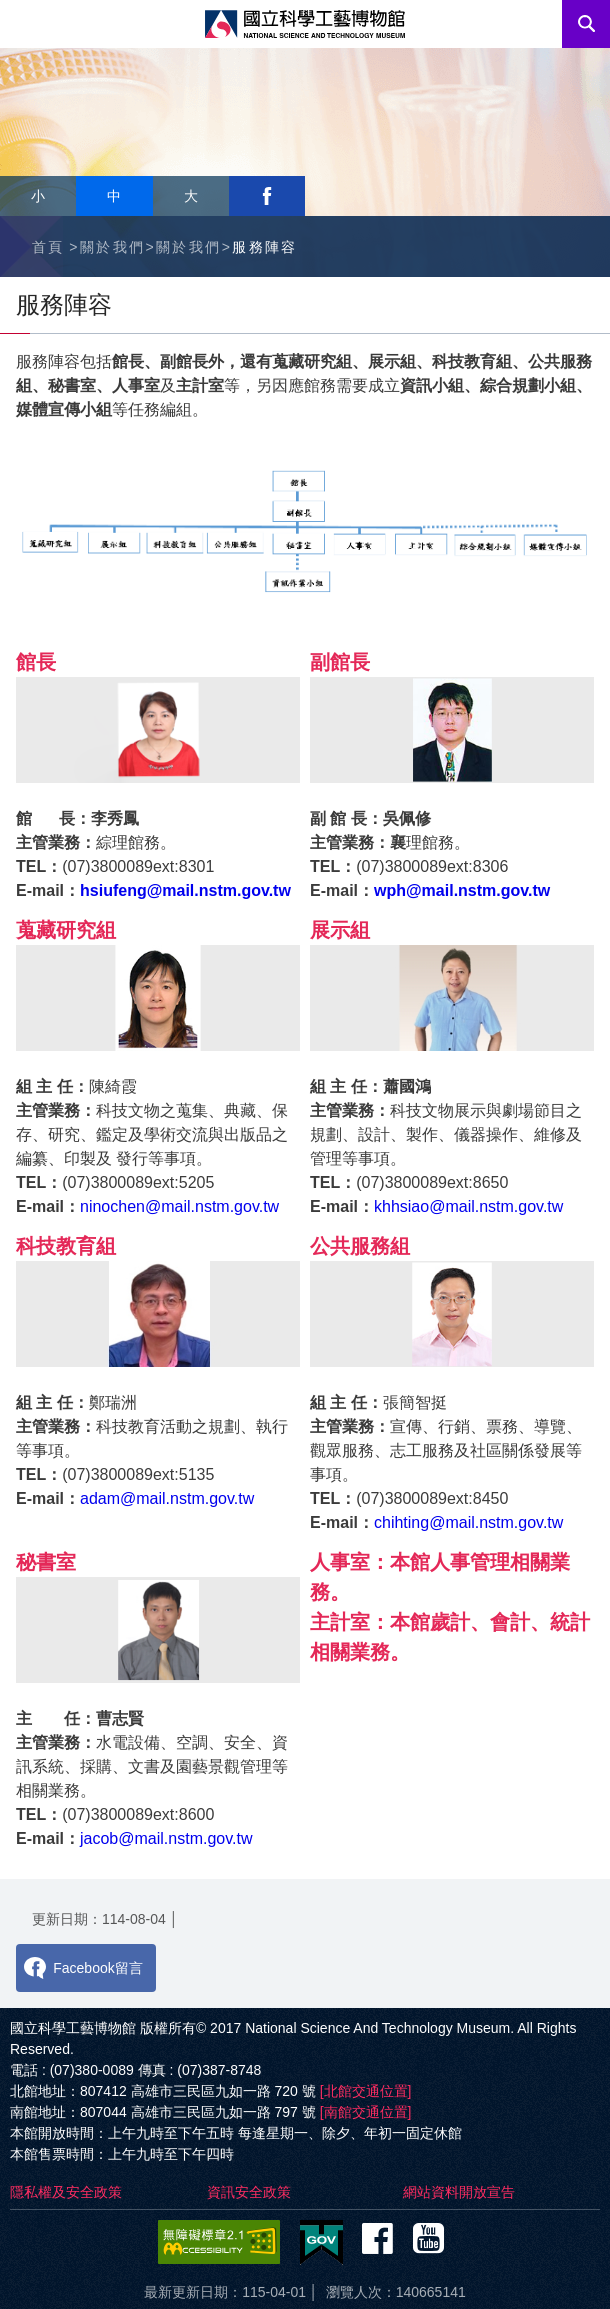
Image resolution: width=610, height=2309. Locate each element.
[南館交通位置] (366, 2112)
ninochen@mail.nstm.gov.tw (179, 1206)
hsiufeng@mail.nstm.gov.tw (185, 890)
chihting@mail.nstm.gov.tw (468, 1522)
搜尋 (586, 24)
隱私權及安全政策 (66, 2192)
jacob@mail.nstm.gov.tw (166, 1838)
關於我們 (113, 247)
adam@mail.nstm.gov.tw (167, 1498)
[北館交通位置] (366, 2091)
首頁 (48, 247)
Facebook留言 (97, 1968)
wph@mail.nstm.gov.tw (462, 890)
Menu (24, 24)
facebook (267, 196)
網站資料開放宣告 (459, 2192)
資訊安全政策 (249, 2192)
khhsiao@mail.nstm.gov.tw (468, 1206)
